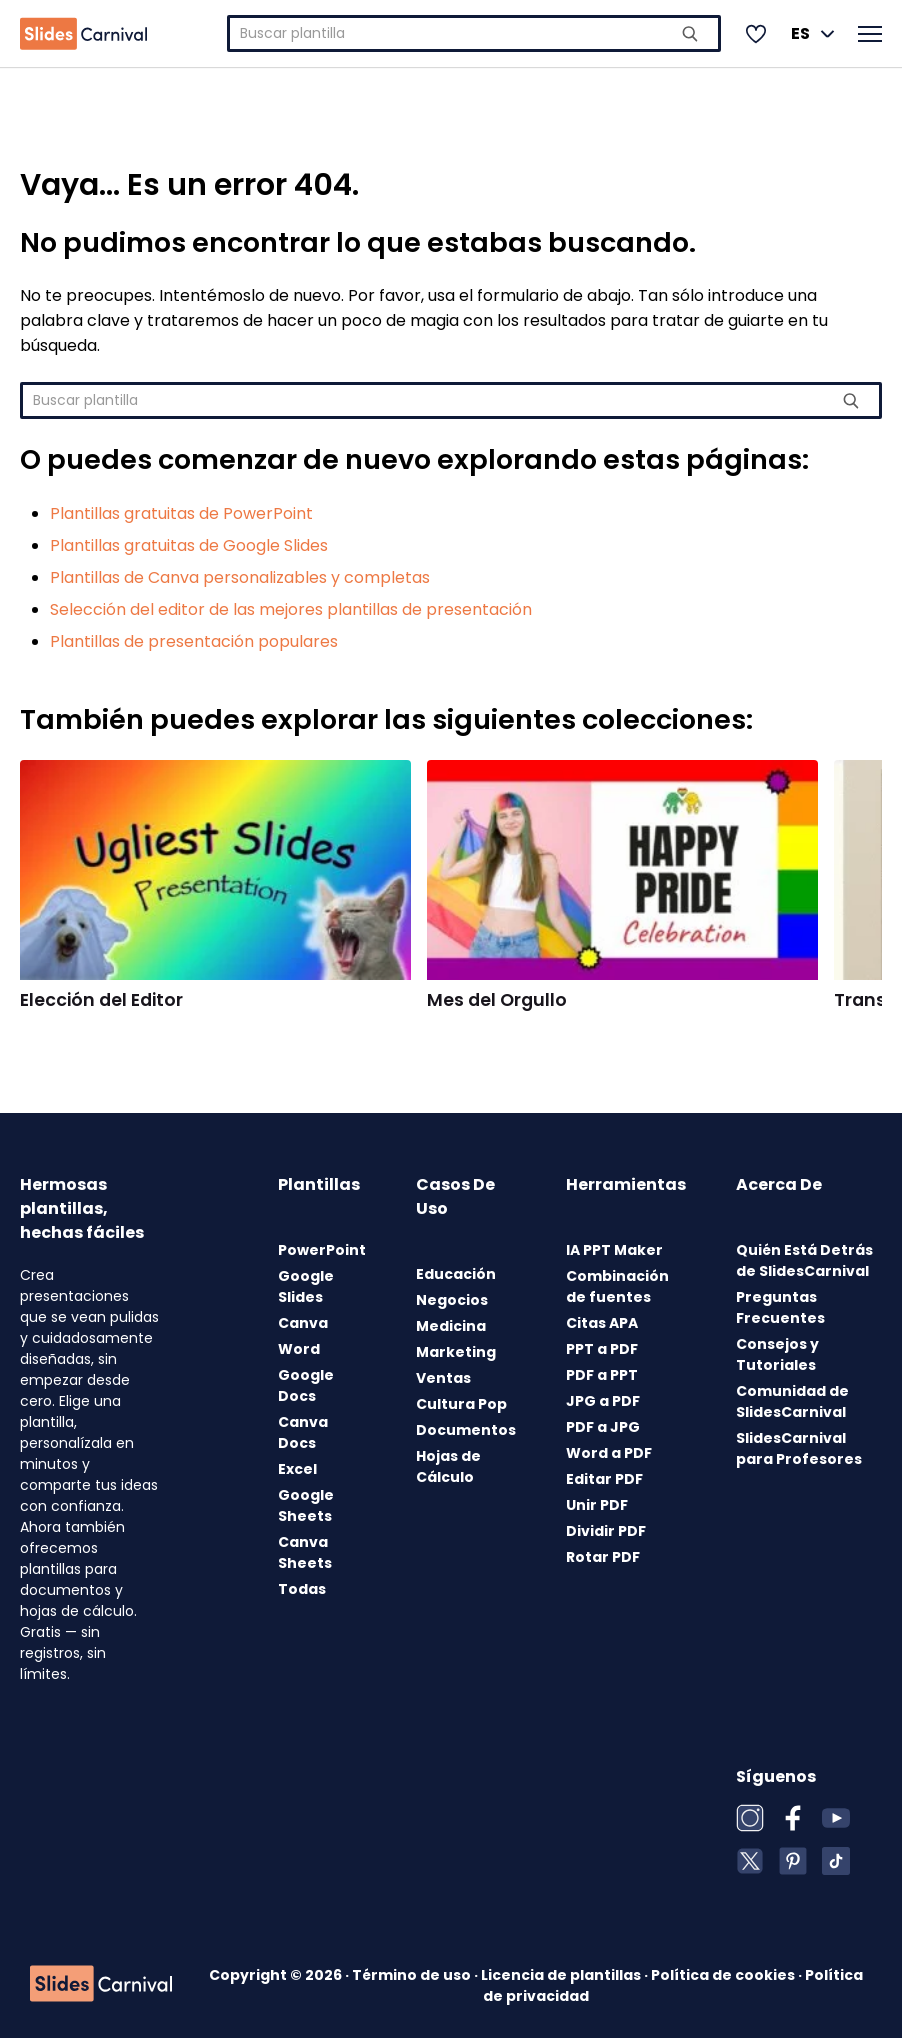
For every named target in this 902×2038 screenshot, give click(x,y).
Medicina (451, 1326)
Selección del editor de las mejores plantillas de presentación (291, 609)
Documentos (466, 1430)
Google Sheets (306, 1505)
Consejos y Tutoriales (777, 1354)
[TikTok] (836, 1861)
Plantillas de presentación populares (194, 641)
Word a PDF (609, 1453)
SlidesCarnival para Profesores (799, 1448)
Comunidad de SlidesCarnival (792, 1401)
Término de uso (413, 1975)
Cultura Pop (461, 1404)
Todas (302, 1589)
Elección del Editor (101, 1000)
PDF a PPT (602, 1375)
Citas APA (602, 1323)
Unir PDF (597, 1505)
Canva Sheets (305, 1552)
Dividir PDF (606, 1531)
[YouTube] (836, 1818)
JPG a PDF (603, 1401)
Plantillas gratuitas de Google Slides (189, 545)
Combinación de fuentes (617, 1286)
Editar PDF (604, 1479)
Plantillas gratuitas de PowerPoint (181, 513)
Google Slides (306, 1286)
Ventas (443, 1378)
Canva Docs (303, 1432)
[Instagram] (750, 1818)
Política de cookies (724, 1975)
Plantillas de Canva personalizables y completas (240, 577)
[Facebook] (793, 1818)
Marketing (456, 1352)
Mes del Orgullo (497, 1000)
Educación (456, 1274)
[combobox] (474, 33)
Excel (297, 1469)
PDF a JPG (603, 1427)
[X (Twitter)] (750, 1861)
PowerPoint (322, 1250)
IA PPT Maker (614, 1250)
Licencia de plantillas (562, 1975)
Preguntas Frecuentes (780, 1307)
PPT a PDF (602, 1349)
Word (299, 1349)
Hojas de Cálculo (448, 1466)
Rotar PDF (603, 1557)
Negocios (452, 1300)
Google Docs (306, 1385)
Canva (303, 1323)
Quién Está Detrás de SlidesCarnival (804, 1260)
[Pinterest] (793, 1861)
